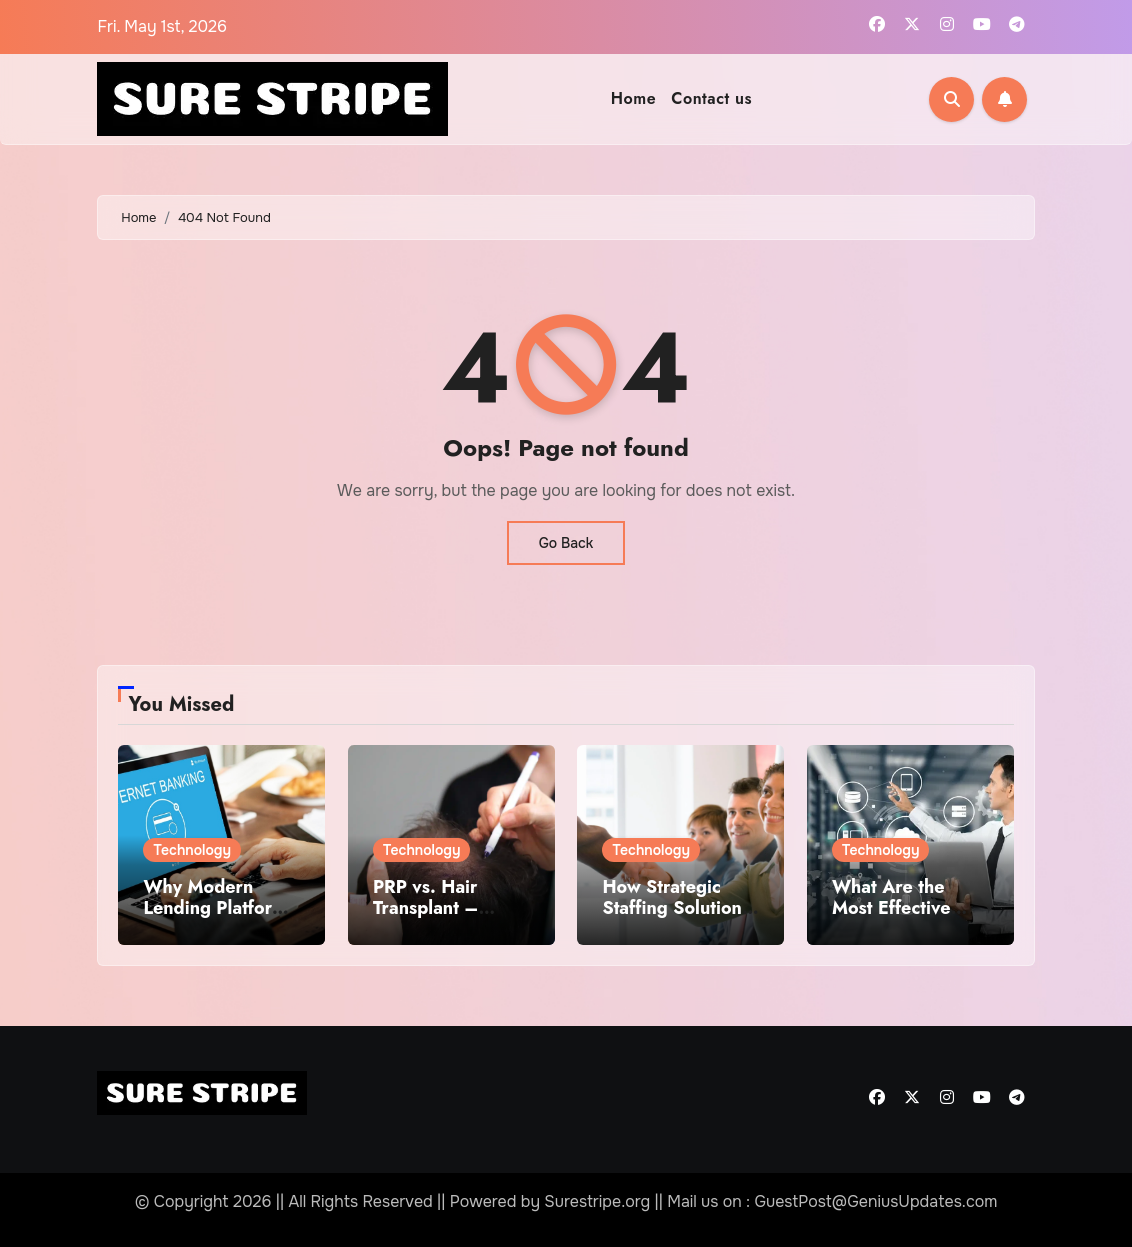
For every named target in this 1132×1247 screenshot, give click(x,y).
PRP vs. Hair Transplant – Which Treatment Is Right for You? (444, 919)
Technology (192, 850)
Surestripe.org (597, 1201)
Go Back (566, 543)
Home (633, 98)
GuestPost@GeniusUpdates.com (875, 1201)
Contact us (711, 98)
